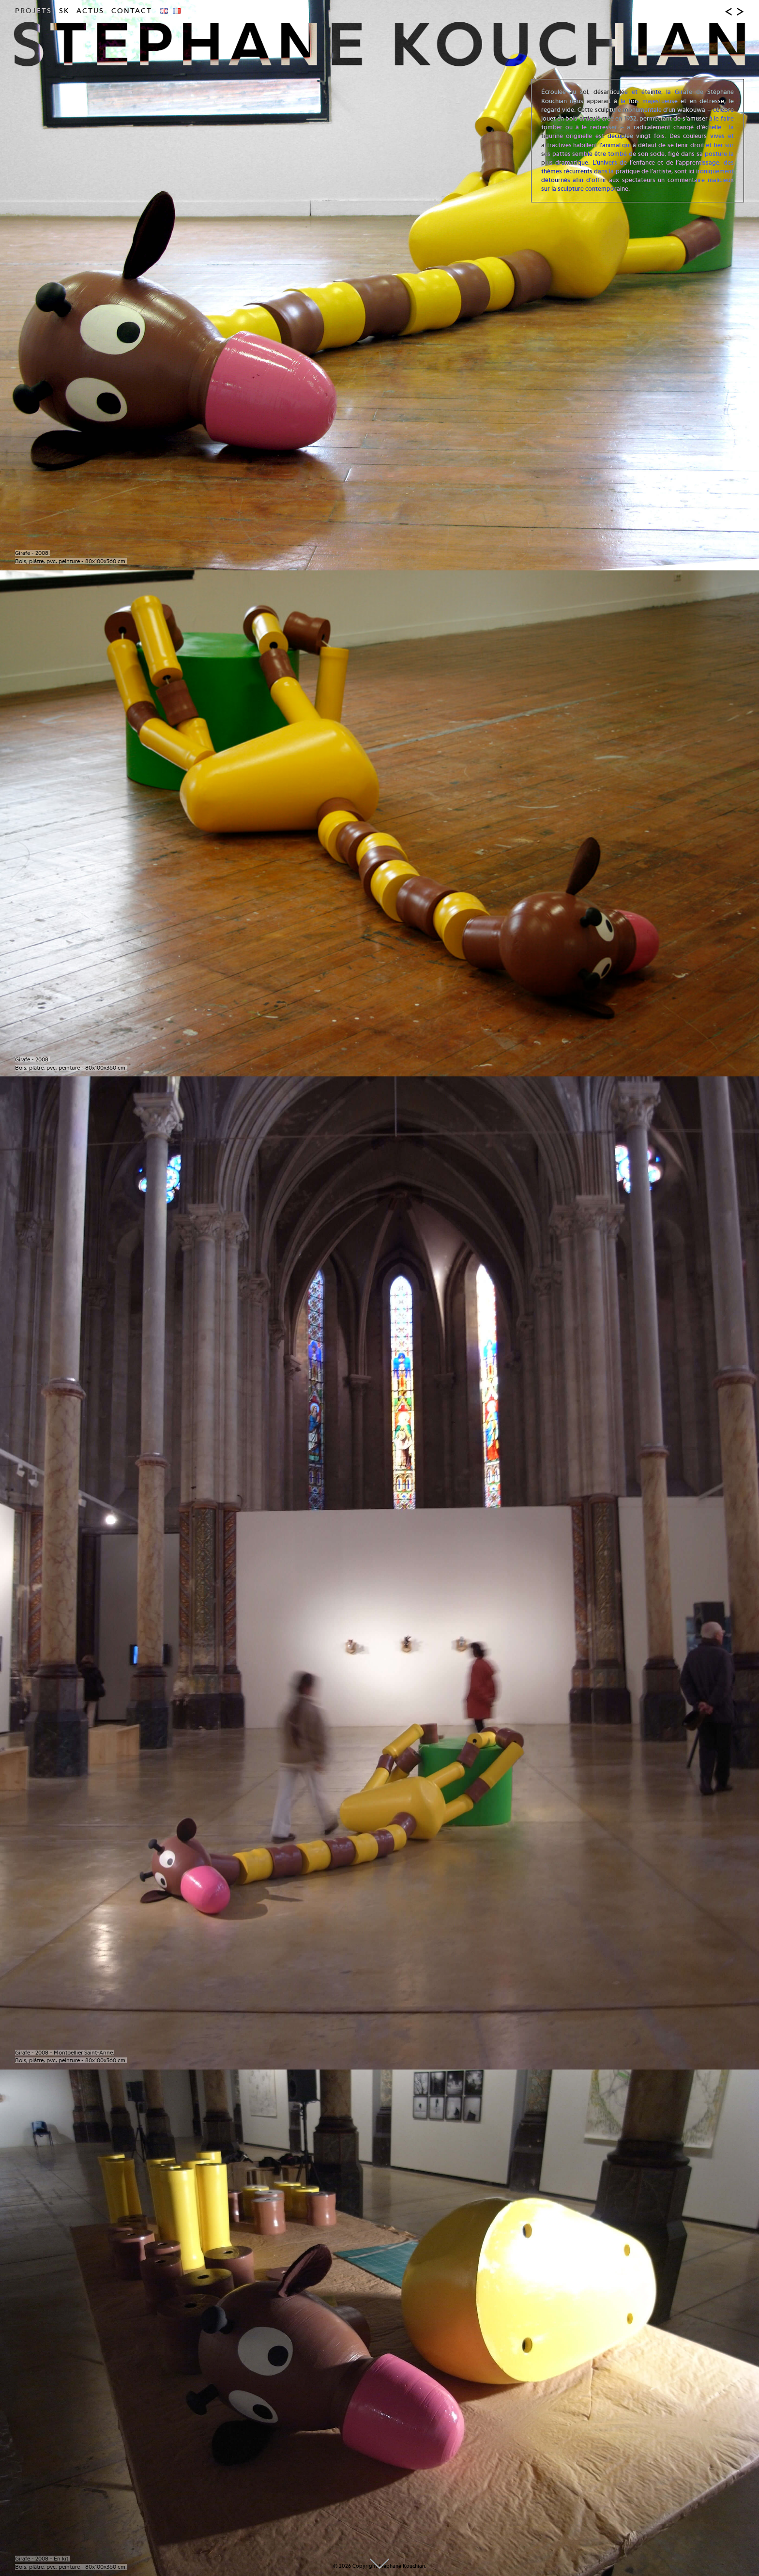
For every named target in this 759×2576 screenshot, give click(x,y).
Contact (131, 11)
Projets (33, 11)
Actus (90, 11)
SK (64, 11)
